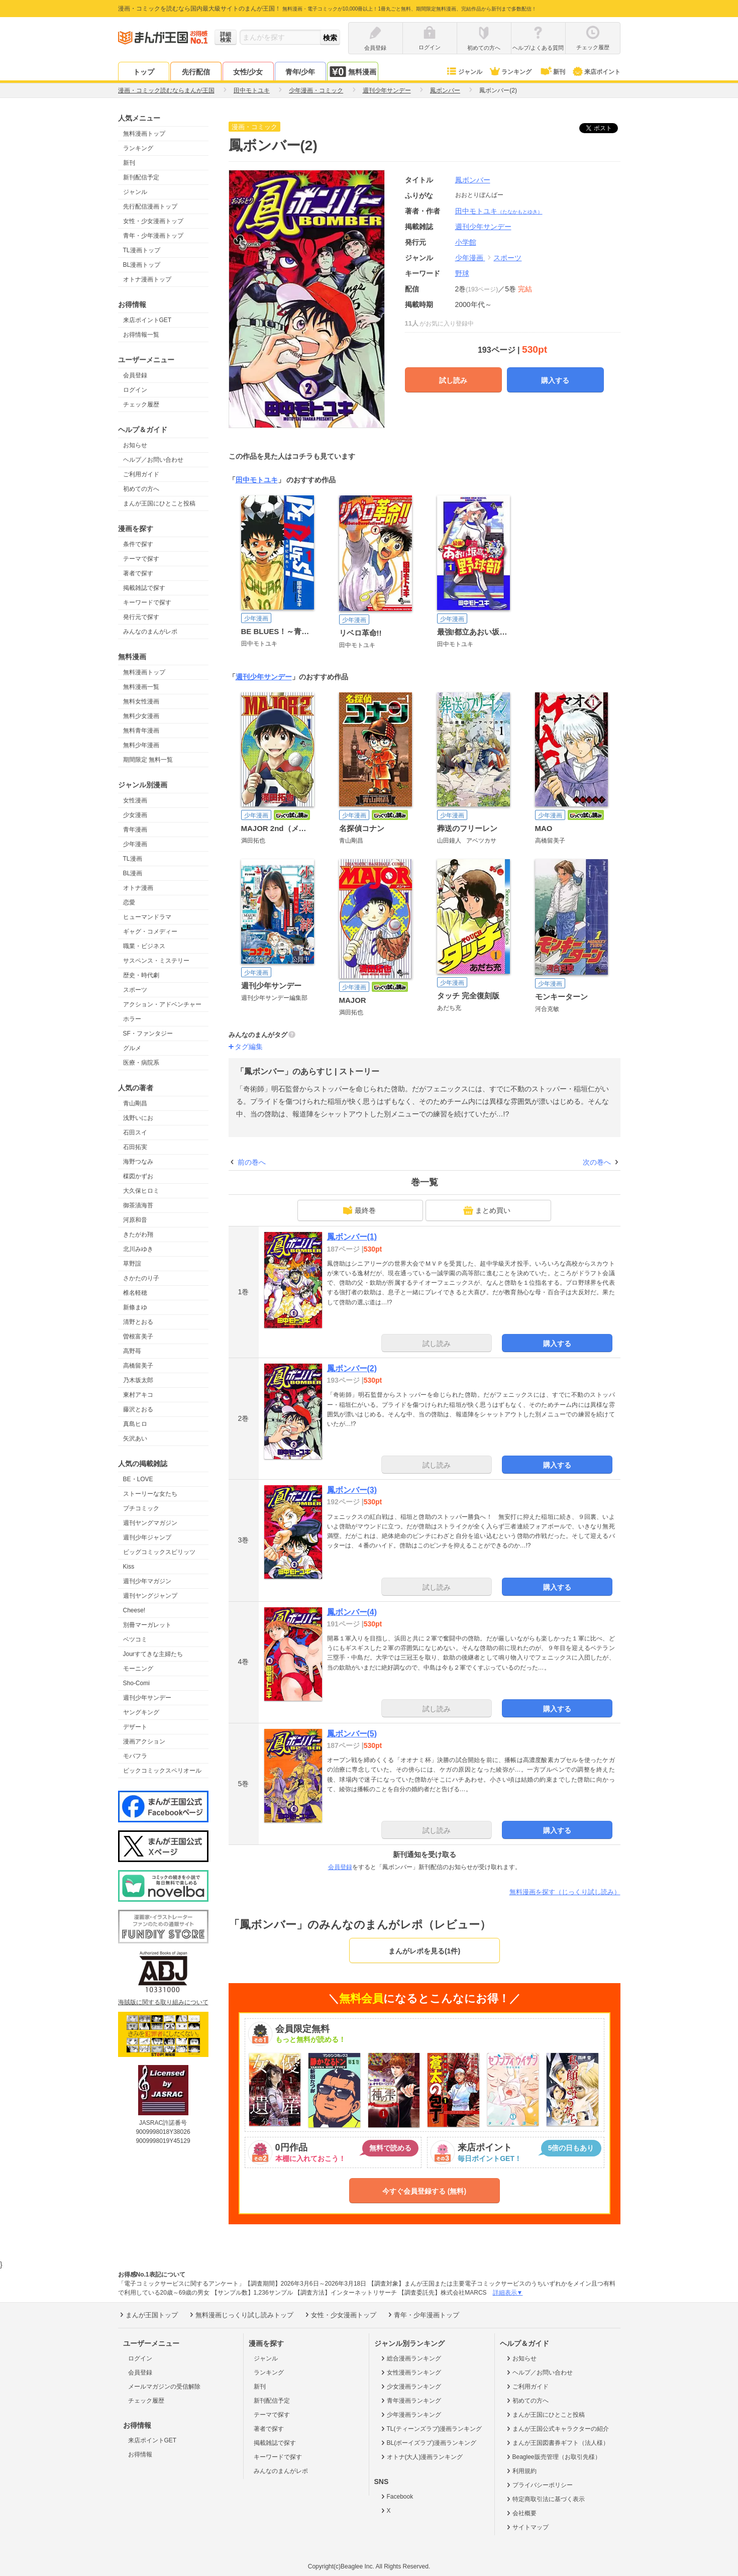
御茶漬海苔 (138, 1205)
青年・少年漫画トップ (153, 235)
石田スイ (135, 1132)
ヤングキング (141, 1712)
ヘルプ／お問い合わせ (153, 459)
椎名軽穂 (135, 1292)
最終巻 (359, 1210)
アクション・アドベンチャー (162, 1004)
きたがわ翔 (138, 1234)
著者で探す (138, 573)
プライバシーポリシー (539, 2485)
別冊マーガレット (147, 1624)
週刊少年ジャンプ (147, 1537)
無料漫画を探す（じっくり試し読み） (564, 1892)
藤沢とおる (138, 1409)
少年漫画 (135, 844)
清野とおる (138, 1321)
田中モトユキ (499, 211)
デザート (135, 1726)
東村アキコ (138, 1394)
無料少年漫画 (141, 745)
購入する (555, 380)
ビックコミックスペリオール (162, 1770)
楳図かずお (138, 1176)
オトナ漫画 (138, 887)
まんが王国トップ (148, 2315)
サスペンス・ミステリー (156, 960)
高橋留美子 (138, 1365)
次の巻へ (597, 1162)
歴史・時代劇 (141, 975)
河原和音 (135, 1219)
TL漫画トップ (141, 250)
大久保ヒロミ (141, 1190)
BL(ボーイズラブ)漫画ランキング (428, 2443)
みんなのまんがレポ (150, 631)
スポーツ (135, 989)
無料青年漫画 (141, 730)
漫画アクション (144, 1741)
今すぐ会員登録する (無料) (424, 2191)
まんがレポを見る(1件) (424, 1951)
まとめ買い (486, 1210)
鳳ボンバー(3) (352, 1490)
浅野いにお (138, 1117)
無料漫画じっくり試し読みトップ (240, 2315)
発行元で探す (141, 617)
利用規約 (521, 2471)
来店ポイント (596, 71)
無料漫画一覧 (141, 686)
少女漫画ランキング (410, 2387)
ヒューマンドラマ (147, 916)
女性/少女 (248, 72)
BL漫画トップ (142, 264)
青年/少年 (300, 72)
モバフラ (135, 1756)
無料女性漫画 (141, 701)
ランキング (510, 71)
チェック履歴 (141, 404)
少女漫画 (135, 814)
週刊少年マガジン (147, 1581)
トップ (143, 72)
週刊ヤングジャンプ (150, 1595)
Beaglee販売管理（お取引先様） (553, 2457)
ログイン (135, 389)
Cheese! (134, 1610)
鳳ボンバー (472, 180)
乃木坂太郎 (138, 1380)
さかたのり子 (141, 1278)
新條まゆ (135, 1307)
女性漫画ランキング (410, 2372)
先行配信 (196, 72)
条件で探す (138, 544)
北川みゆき (138, 1249)
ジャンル (464, 71)
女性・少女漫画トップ (153, 221)
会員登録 (135, 375)
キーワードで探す (147, 602)
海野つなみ (138, 1161)
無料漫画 (352, 71)
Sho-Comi (136, 1683)
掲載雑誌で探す (144, 587)
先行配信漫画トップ (150, 206)
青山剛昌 (135, 1103)
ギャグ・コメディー (150, 931)
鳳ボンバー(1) (352, 1236)
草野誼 (132, 1263)
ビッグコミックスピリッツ (159, 1552)
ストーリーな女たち (150, 1493)
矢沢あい (135, 1438)
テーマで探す (141, 558)
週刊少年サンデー (147, 1697)
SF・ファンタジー (148, 1033)
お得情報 (140, 2454)
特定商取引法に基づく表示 (545, 2499)
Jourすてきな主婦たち (153, 1654)
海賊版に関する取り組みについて (163, 2002)
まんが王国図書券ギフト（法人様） (557, 2443)
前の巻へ (252, 1162)
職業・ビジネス (144, 946)
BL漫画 (133, 873)
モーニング (138, 1668)
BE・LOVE (138, 1479)
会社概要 (521, 2513)
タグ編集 (249, 1047)
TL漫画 (132, 858)
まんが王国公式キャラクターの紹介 (557, 2429)
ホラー (132, 1018)
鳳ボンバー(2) (352, 1368)
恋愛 (129, 902)
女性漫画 (135, 800)
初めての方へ (141, 488)
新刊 (551, 71)
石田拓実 (135, 1147)
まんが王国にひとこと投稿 (159, 503)
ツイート (604, 128)
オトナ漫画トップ (147, 279)
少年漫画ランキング (410, 2415)
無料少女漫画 (141, 715)
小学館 (465, 242)
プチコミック (141, 1508)
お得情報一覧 (141, 334)
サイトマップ (527, 2527)
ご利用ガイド (141, 474)
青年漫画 (135, 829)
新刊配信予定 (141, 177)
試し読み (453, 380)
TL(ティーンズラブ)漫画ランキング (430, 2429)
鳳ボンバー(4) (352, 1612)
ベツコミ (135, 1639)
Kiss (129, 1566)
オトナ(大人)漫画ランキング (421, 2457)
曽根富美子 (138, 1336)
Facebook (396, 2497)
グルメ (132, 1048)
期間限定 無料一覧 (148, 759)
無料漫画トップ (144, 133)
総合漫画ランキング (410, 2358)
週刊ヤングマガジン (150, 1522)
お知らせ (135, 445)
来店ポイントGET (147, 320)
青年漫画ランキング (410, 2401)
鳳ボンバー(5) (352, 1733)
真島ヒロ (135, 1423)
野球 (462, 273)
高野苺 (132, 1351)
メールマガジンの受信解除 (164, 2386)
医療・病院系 (141, 1062)
